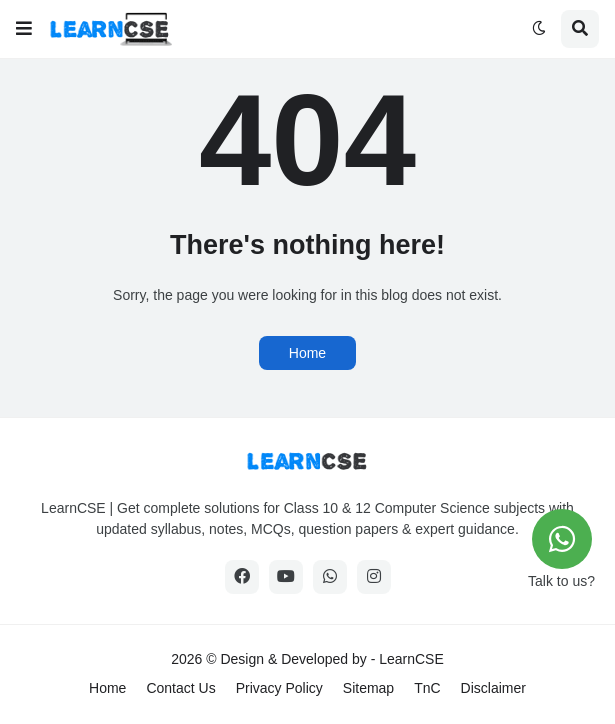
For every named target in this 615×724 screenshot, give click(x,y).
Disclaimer (493, 688)
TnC (427, 688)
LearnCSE (411, 659)
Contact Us (180, 688)
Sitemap (368, 688)
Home (307, 353)
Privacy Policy (279, 688)
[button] (24, 29)
